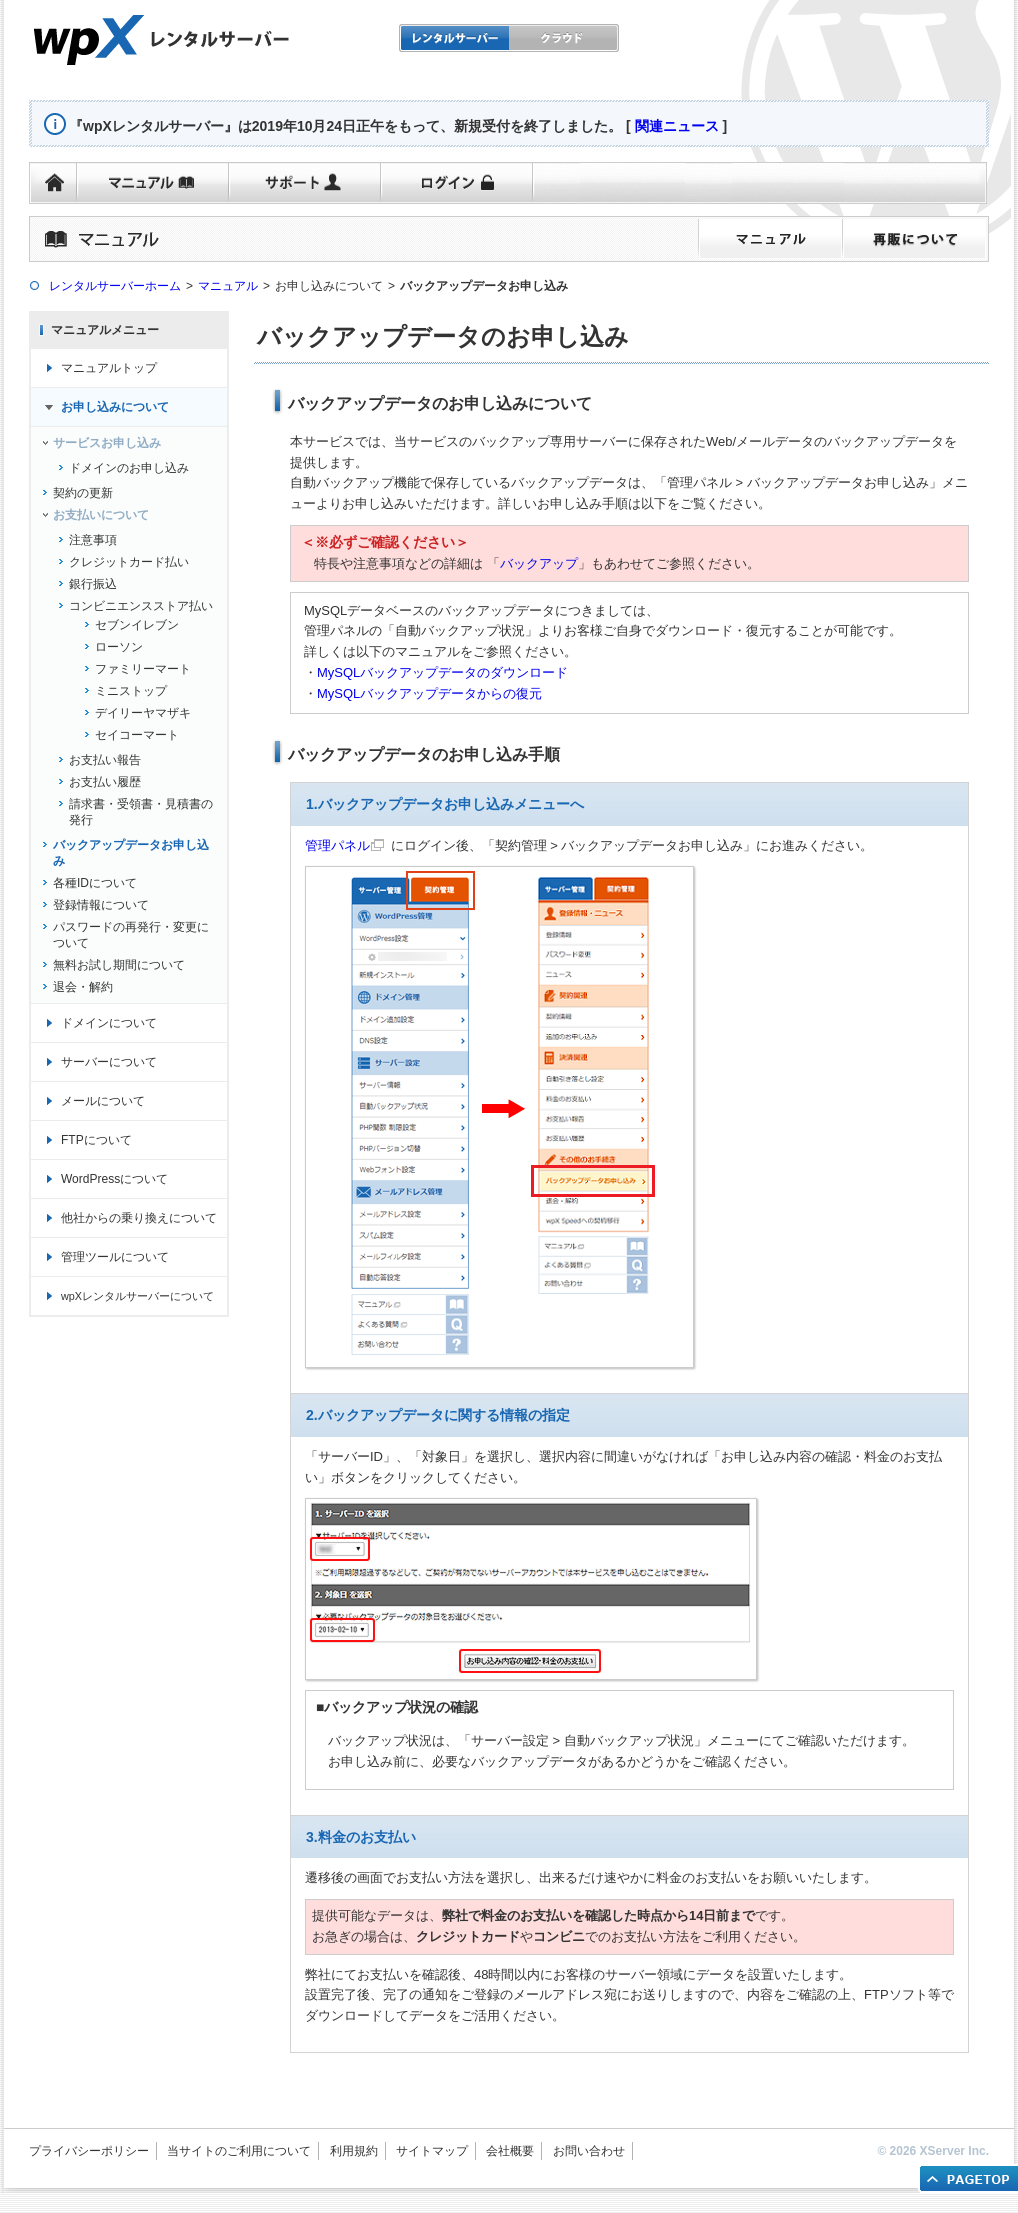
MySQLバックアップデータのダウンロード (442, 672)
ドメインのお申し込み (129, 468)
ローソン (119, 647)
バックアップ (539, 563)
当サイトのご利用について (239, 2151)
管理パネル (337, 845)
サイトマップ (432, 2151)
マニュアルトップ (109, 368)
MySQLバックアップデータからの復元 (429, 693)
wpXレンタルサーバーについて (137, 1296)
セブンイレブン (137, 625)
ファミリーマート (143, 669)
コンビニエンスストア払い (141, 606)
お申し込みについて (115, 407)
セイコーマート (137, 735)
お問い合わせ (589, 2151)
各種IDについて (95, 883)
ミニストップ (131, 691)
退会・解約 (83, 987)
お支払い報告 (105, 760)
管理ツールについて (115, 1257)
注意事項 (93, 540)
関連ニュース (677, 126)
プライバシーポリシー (89, 2151)
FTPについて (96, 1140)
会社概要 (510, 2151)
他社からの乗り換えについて (139, 1218)
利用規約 (354, 2151)
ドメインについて (109, 1023)
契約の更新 (83, 493)
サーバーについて (109, 1062)
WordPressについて (114, 1179)
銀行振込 (93, 584)
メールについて (103, 1101)
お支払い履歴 (105, 782)
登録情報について (101, 905)
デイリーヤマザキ (143, 713)
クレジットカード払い (129, 562)
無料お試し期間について (119, 965)
